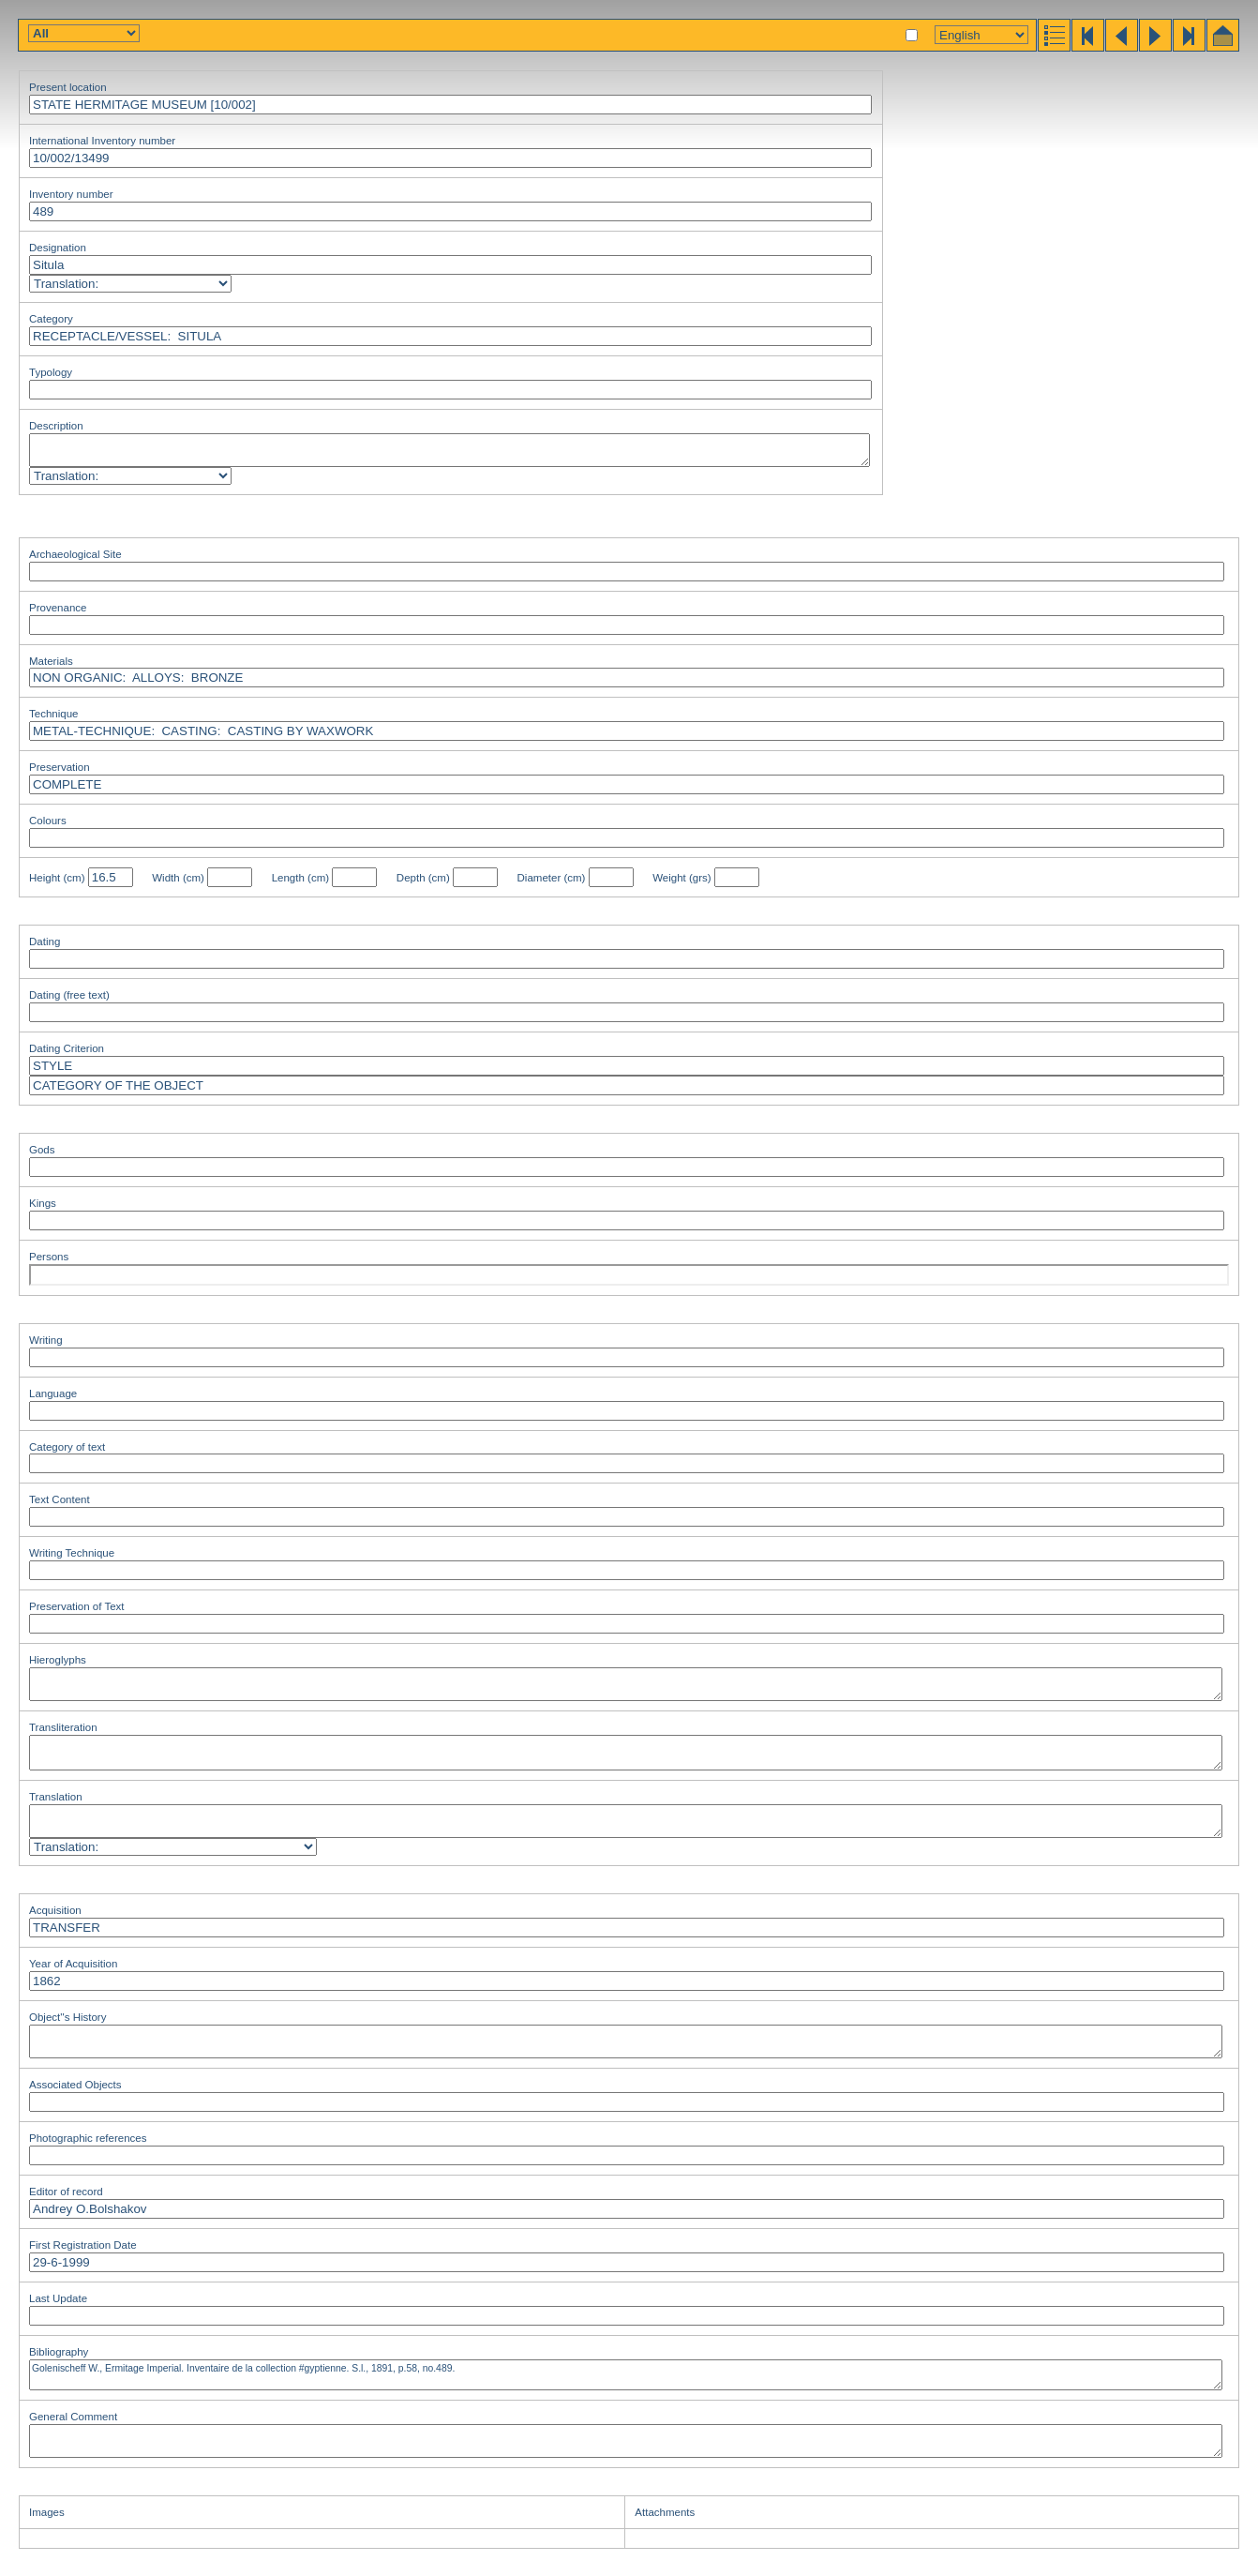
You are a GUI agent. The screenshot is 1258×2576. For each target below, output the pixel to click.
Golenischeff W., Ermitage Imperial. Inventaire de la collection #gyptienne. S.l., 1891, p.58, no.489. (625, 2374)
